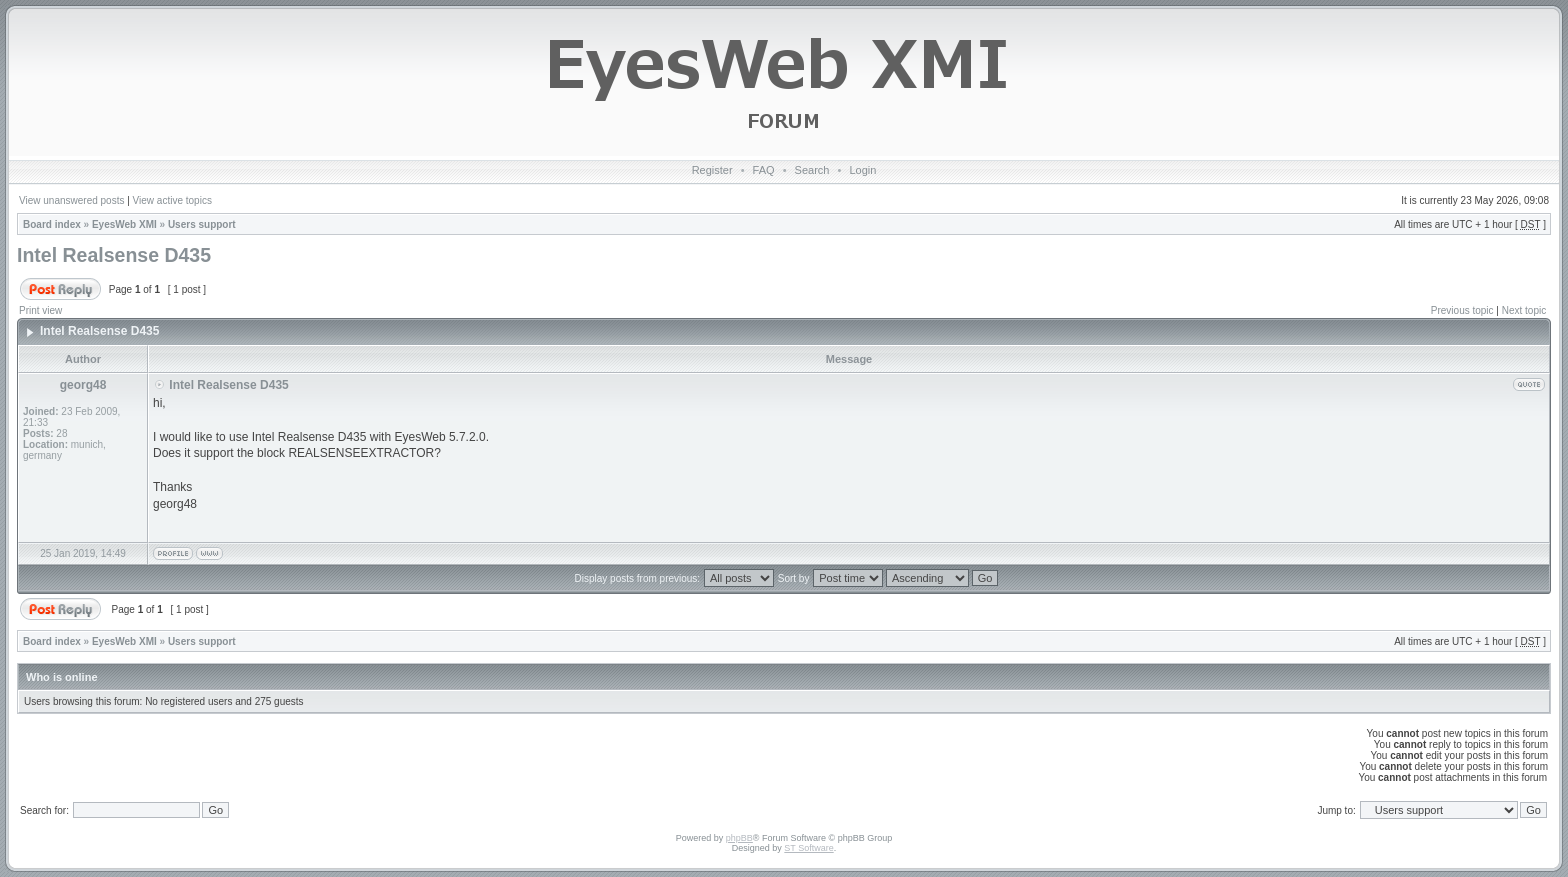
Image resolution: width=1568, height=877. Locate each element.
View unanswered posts (71, 200)
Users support (202, 224)
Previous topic (1462, 310)
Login (862, 170)
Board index (52, 224)
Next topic (1524, 310)
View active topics (172, 200)
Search (812, 170)
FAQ (764, 170)
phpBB (739, 838)
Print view (40, 310)
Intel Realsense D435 (114, 255)
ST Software (808, 848)
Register (712, 170)
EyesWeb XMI (124, 224)
